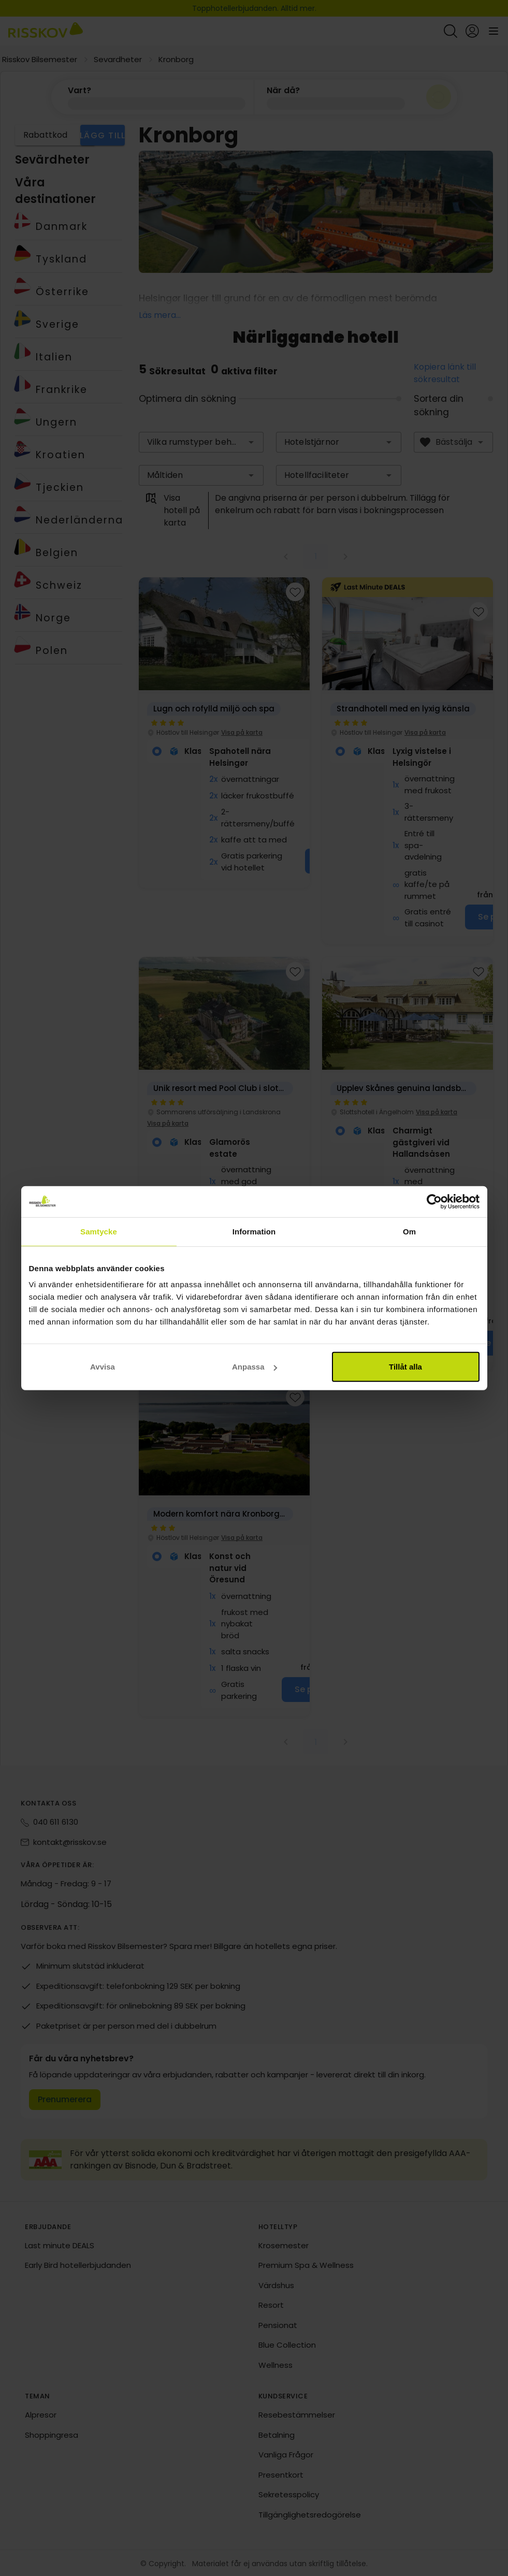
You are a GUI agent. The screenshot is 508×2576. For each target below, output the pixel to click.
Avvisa (102, 1366)
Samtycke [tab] (98, 1231)
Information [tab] (254, 1231)
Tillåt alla (405, 1366)
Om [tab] (409, 1231)
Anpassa (254, 1366)
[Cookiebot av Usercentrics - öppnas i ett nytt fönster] (434, 1201)
